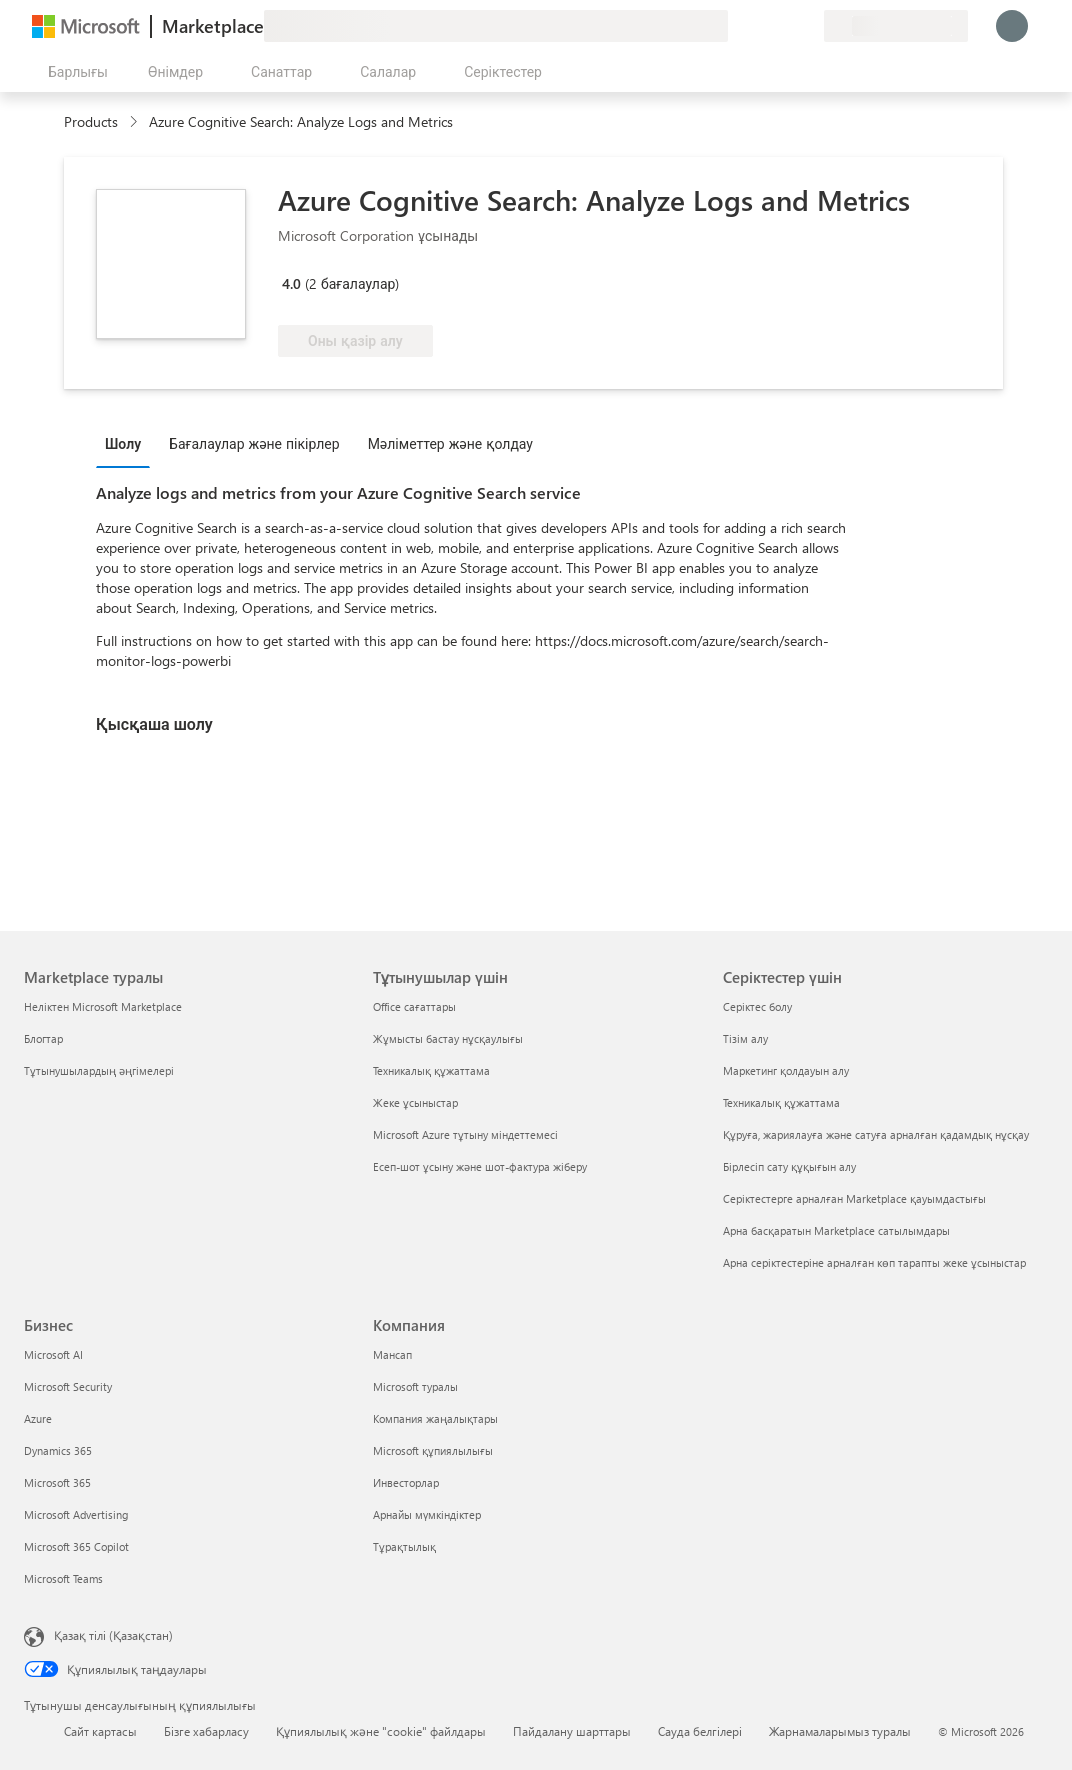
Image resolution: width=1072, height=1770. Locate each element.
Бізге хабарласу (206, 1731)
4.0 (291, 283)
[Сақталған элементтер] (784, 26)
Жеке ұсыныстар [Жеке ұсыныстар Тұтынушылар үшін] (415, 1102)
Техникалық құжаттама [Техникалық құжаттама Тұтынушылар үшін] (431, 1070)
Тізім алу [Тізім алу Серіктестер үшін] (745, 1038)
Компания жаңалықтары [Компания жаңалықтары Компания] (435, 1418)
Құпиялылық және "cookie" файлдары (381, 1731)
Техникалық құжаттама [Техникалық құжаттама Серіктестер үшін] (781, 1102)
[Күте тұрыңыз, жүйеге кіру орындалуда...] (1012, 26)
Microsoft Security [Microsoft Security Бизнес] (68, 1386)
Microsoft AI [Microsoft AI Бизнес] (53, 1354)
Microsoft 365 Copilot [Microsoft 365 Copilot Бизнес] (76, 1546)
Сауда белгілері (700, 1731)
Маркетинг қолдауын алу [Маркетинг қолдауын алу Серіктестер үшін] (786, 1070)
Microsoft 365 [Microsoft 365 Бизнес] (57, 1482)
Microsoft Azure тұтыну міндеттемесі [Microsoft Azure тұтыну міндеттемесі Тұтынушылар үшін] (465, 1134)
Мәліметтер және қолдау (450, 443)
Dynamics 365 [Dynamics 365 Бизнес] (58, 1450)
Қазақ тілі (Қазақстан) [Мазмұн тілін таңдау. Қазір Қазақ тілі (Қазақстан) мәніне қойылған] (113, 1635)
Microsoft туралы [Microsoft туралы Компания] (415, 1386)
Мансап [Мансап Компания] (392, 1354)
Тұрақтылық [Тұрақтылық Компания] (404, 1546)
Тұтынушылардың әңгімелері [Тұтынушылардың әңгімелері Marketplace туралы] (99, 1070)
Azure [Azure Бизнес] (38, 1418)
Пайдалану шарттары (572, 1731)
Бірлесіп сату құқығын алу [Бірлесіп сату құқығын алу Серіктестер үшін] (789, 1166)
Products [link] (91, 121)
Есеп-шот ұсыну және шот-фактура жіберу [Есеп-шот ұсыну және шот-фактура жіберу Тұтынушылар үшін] (480, 1166)
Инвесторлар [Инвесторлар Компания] (406, 1482)
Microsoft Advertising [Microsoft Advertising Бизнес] (76, 1514)
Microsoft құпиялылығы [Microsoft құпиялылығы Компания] (433, 1450)
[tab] (128, 443)
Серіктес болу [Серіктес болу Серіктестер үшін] (757, 1006)
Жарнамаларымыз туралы (840, 1731)
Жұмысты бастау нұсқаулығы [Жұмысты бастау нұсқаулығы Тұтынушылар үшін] (448, 1038)
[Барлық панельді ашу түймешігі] (74, 72)
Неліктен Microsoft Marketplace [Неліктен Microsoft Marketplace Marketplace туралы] (103, 1006)
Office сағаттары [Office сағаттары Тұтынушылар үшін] (414, 1006)
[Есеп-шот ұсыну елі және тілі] (896, 26)
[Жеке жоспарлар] (808, 26)
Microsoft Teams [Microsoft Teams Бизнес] (63, 1578)
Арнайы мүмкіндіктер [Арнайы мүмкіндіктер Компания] (427, 1514)
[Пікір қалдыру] (736, 26)
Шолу (123, 443)
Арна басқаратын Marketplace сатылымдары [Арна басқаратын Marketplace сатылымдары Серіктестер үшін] (836, 1230)
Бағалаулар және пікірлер (254, 443)
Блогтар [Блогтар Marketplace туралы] (43, 1038)
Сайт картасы (100, 1731)
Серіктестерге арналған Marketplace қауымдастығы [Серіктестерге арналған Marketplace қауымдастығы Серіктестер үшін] (854, 1198)
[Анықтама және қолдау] (760, 26)
